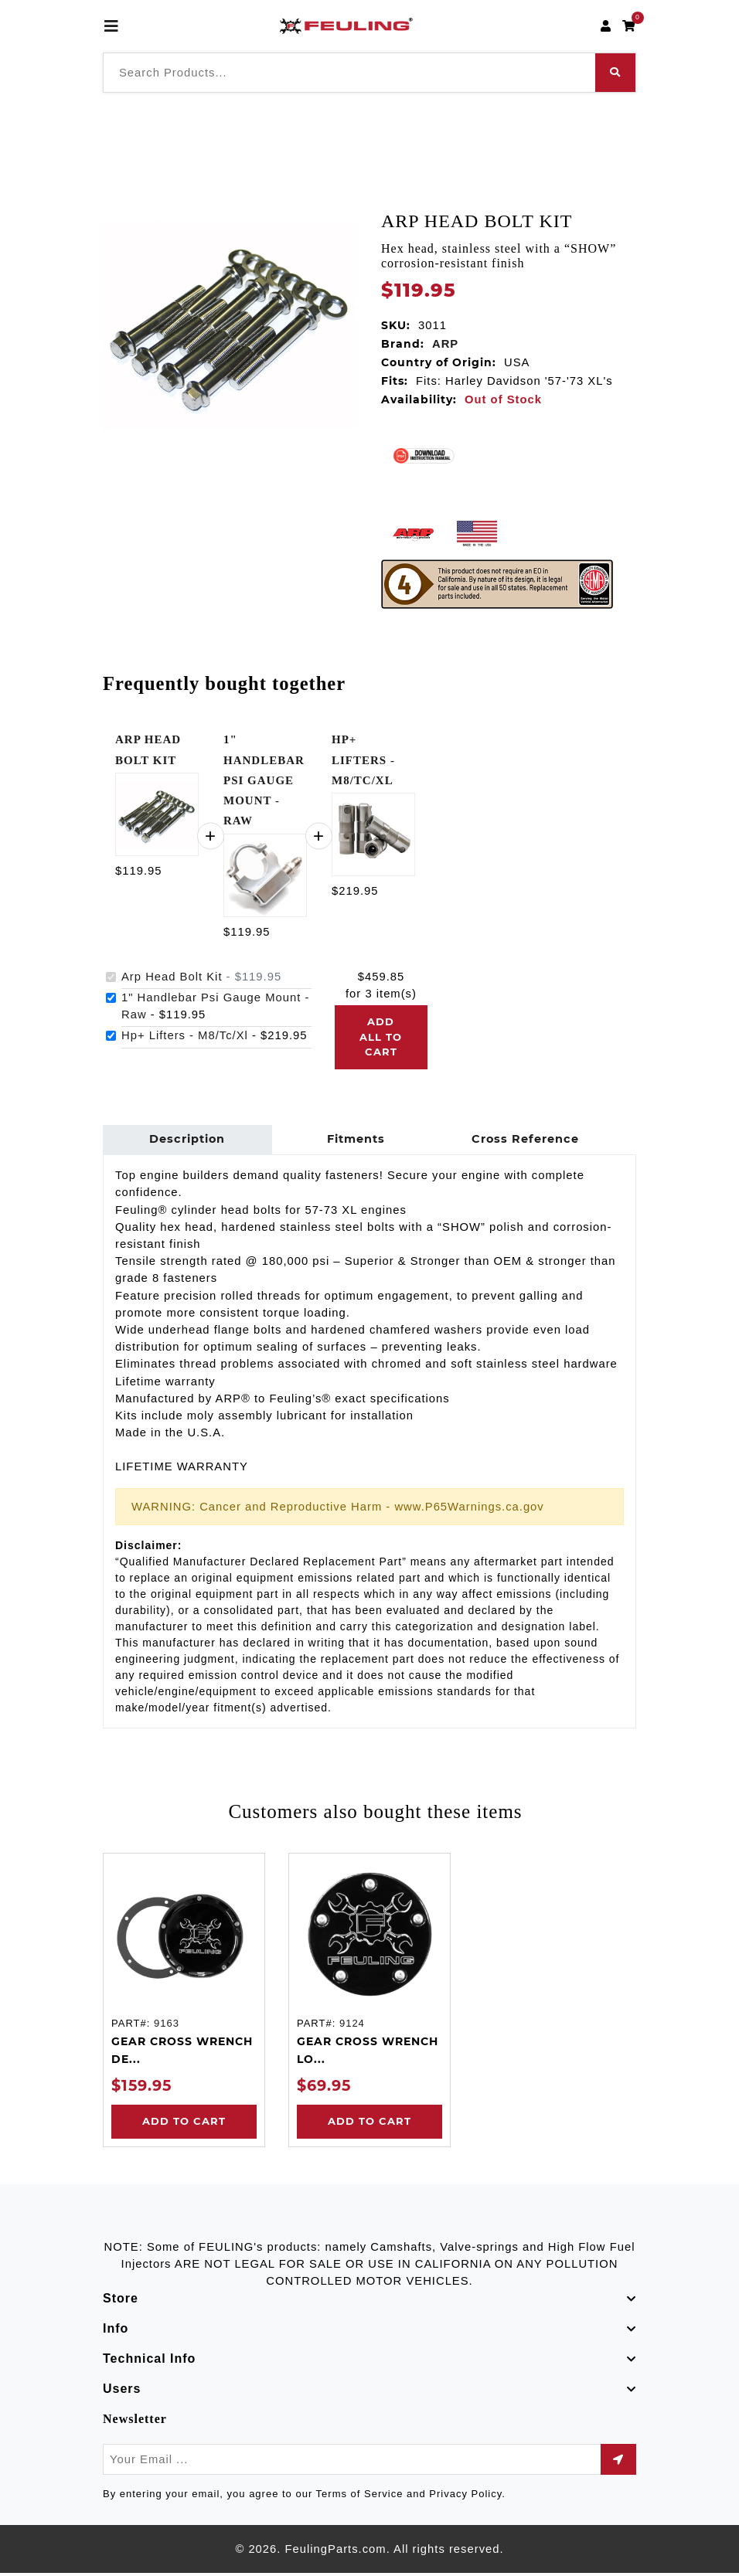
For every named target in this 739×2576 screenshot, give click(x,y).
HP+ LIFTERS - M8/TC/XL (363, 760)
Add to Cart (184, 2124)
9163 (166, 2026)
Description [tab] (186, 1141)
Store (120, 2301)
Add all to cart (380, 1036)
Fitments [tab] (352, 1141)
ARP (445, 344)
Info (115, 2331)
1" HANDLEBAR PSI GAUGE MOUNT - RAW (264, 780)
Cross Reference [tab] (519, 1141)
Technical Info (149, 2361)
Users (122, 2391)
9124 (352, 2026)
